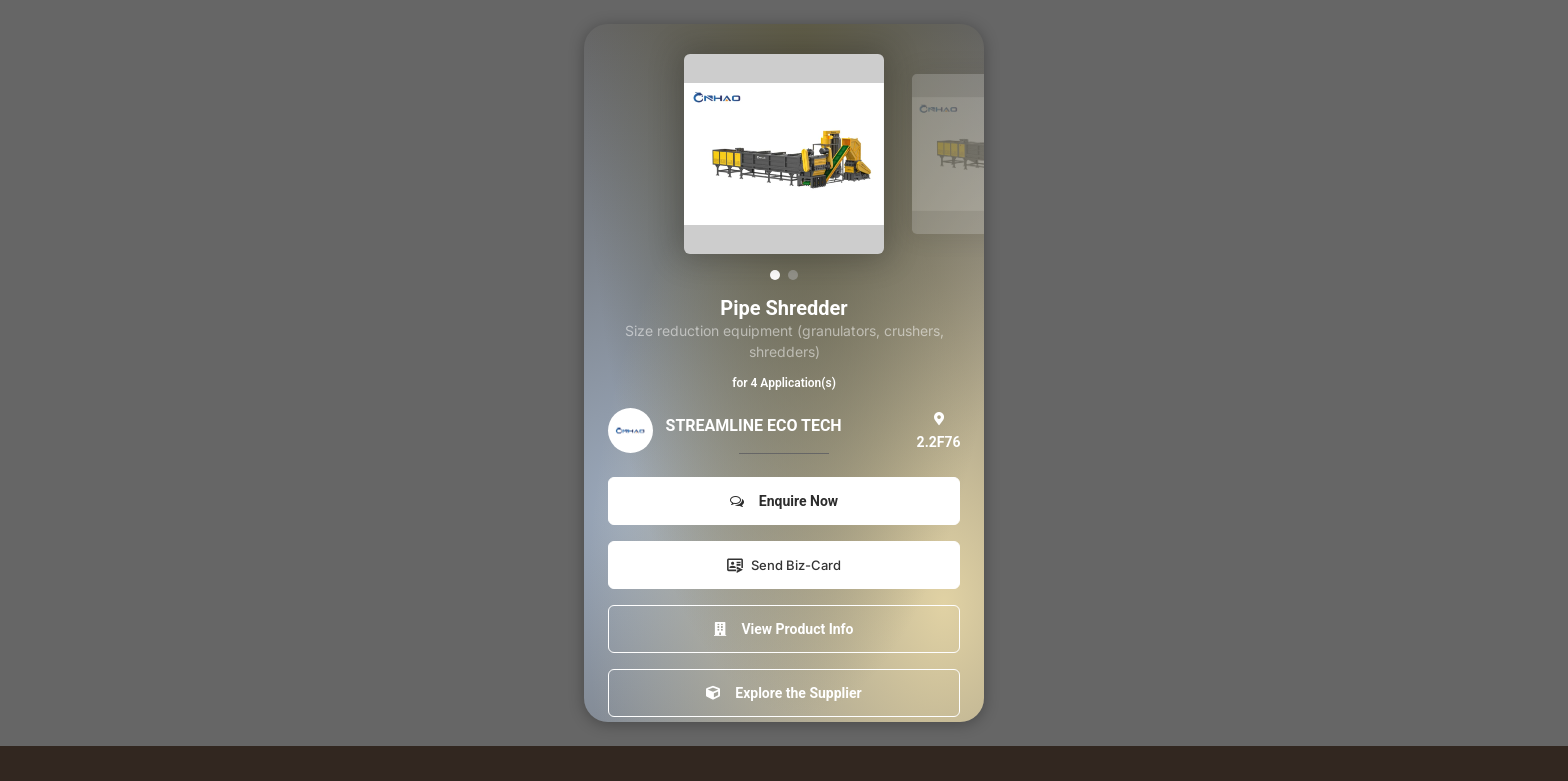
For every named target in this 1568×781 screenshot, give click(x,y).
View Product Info (783, 629)
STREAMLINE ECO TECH (754, 425)
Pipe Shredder (783, 308)
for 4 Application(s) (784, 383)
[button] (775, 275)
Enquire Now (784, 501)
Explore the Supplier (783, 693)
